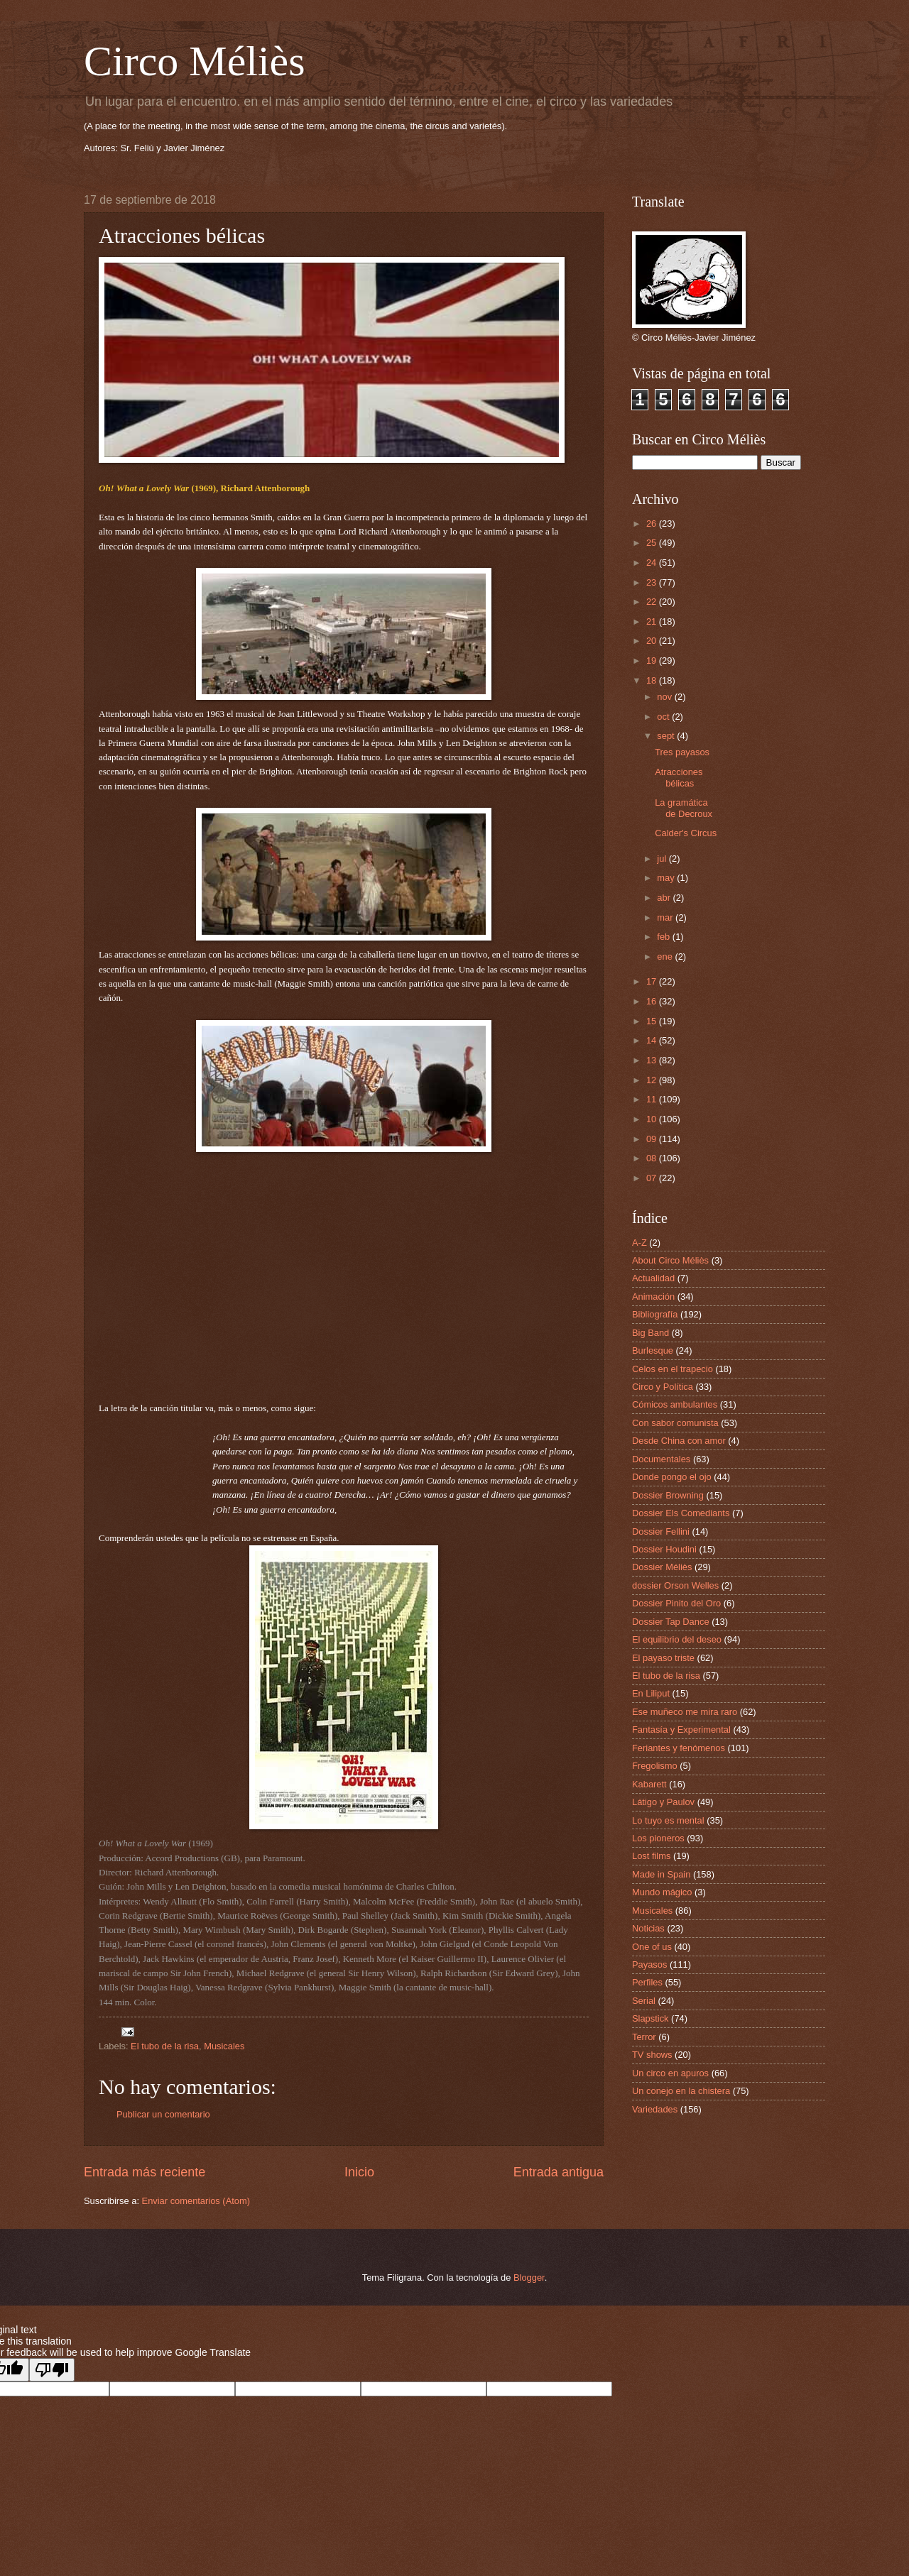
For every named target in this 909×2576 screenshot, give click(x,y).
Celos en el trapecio (672, 1369)
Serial (643, 2000)
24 (652, 562)
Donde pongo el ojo (672, 1476)
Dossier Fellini (661, 1531)
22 (652, 601)
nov (665, 696)
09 (652, 1139)
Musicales (224, 2046)
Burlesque (652, 1350)
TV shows (652, 2054)
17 (652, 981)
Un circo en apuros (670, 2073)
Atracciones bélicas (678, 777)
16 (652, 1001)
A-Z (639, 1242)
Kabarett (649, 1784)
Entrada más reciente (144, 2172)
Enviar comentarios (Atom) (196, 2201)
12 (652, 1080)
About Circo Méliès (670, 1260)
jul (662, 858)
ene (666, 956)
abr (665, 897)
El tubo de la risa (165, 2046)
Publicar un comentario (163, 2114)
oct (664, 716)
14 (652, 1040)
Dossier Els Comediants (680, 1513)
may (667, 877)
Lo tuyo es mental (668, 1820)
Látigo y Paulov (663, 1802)
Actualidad (653, 1278)
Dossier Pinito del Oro (676, 1603)
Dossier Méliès (662, 1567)
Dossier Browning (668, 1495)
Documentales (661, 1459)
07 (652, 1178)
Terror (644, 2037)
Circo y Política (662, 1386)
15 (652, 1021)
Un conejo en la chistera (681, 2091)
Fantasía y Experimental (681, 1729)
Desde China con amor (679, 1440)
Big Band (650, 1332)
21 (652, 621)
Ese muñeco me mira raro (684, 1711)
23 (652, 582)
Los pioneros (658, 1838)
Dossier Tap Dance (670, 1621)
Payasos (649, 1964)
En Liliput (651, 1693)
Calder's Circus (686, 833)
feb (664, 936)
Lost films (651, 1856)
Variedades (654, 2109)
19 (652, 660)
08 (652, 1158)
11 (652, 1099)
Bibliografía (654, 1314)
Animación (653, 1296)
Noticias (648, 1928)
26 (652, 523)
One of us (652, 1946)
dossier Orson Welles (675, 1585)
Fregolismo (654, 1765)
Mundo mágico (662, 1892)
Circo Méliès (194, 61)
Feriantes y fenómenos (678, 1748)
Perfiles (647, 1982)
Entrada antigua (558, 2172)
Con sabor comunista (675, 1423)
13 (652, 1060)
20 (652, 640)
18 (652, 680)
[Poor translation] (52, 2370)
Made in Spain (661, 1874)
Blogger (529, 2277)
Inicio (359, 2172)
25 (652, 542)
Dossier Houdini (664, 1549)
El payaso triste (663, 1658)
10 (652, 1119)
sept (667, 735)
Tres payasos (682, 752)
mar (666, 917)
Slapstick (650, 2018)
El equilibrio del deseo (677, 1639)
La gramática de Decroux (683, 807)
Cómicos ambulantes (674, 1404)
